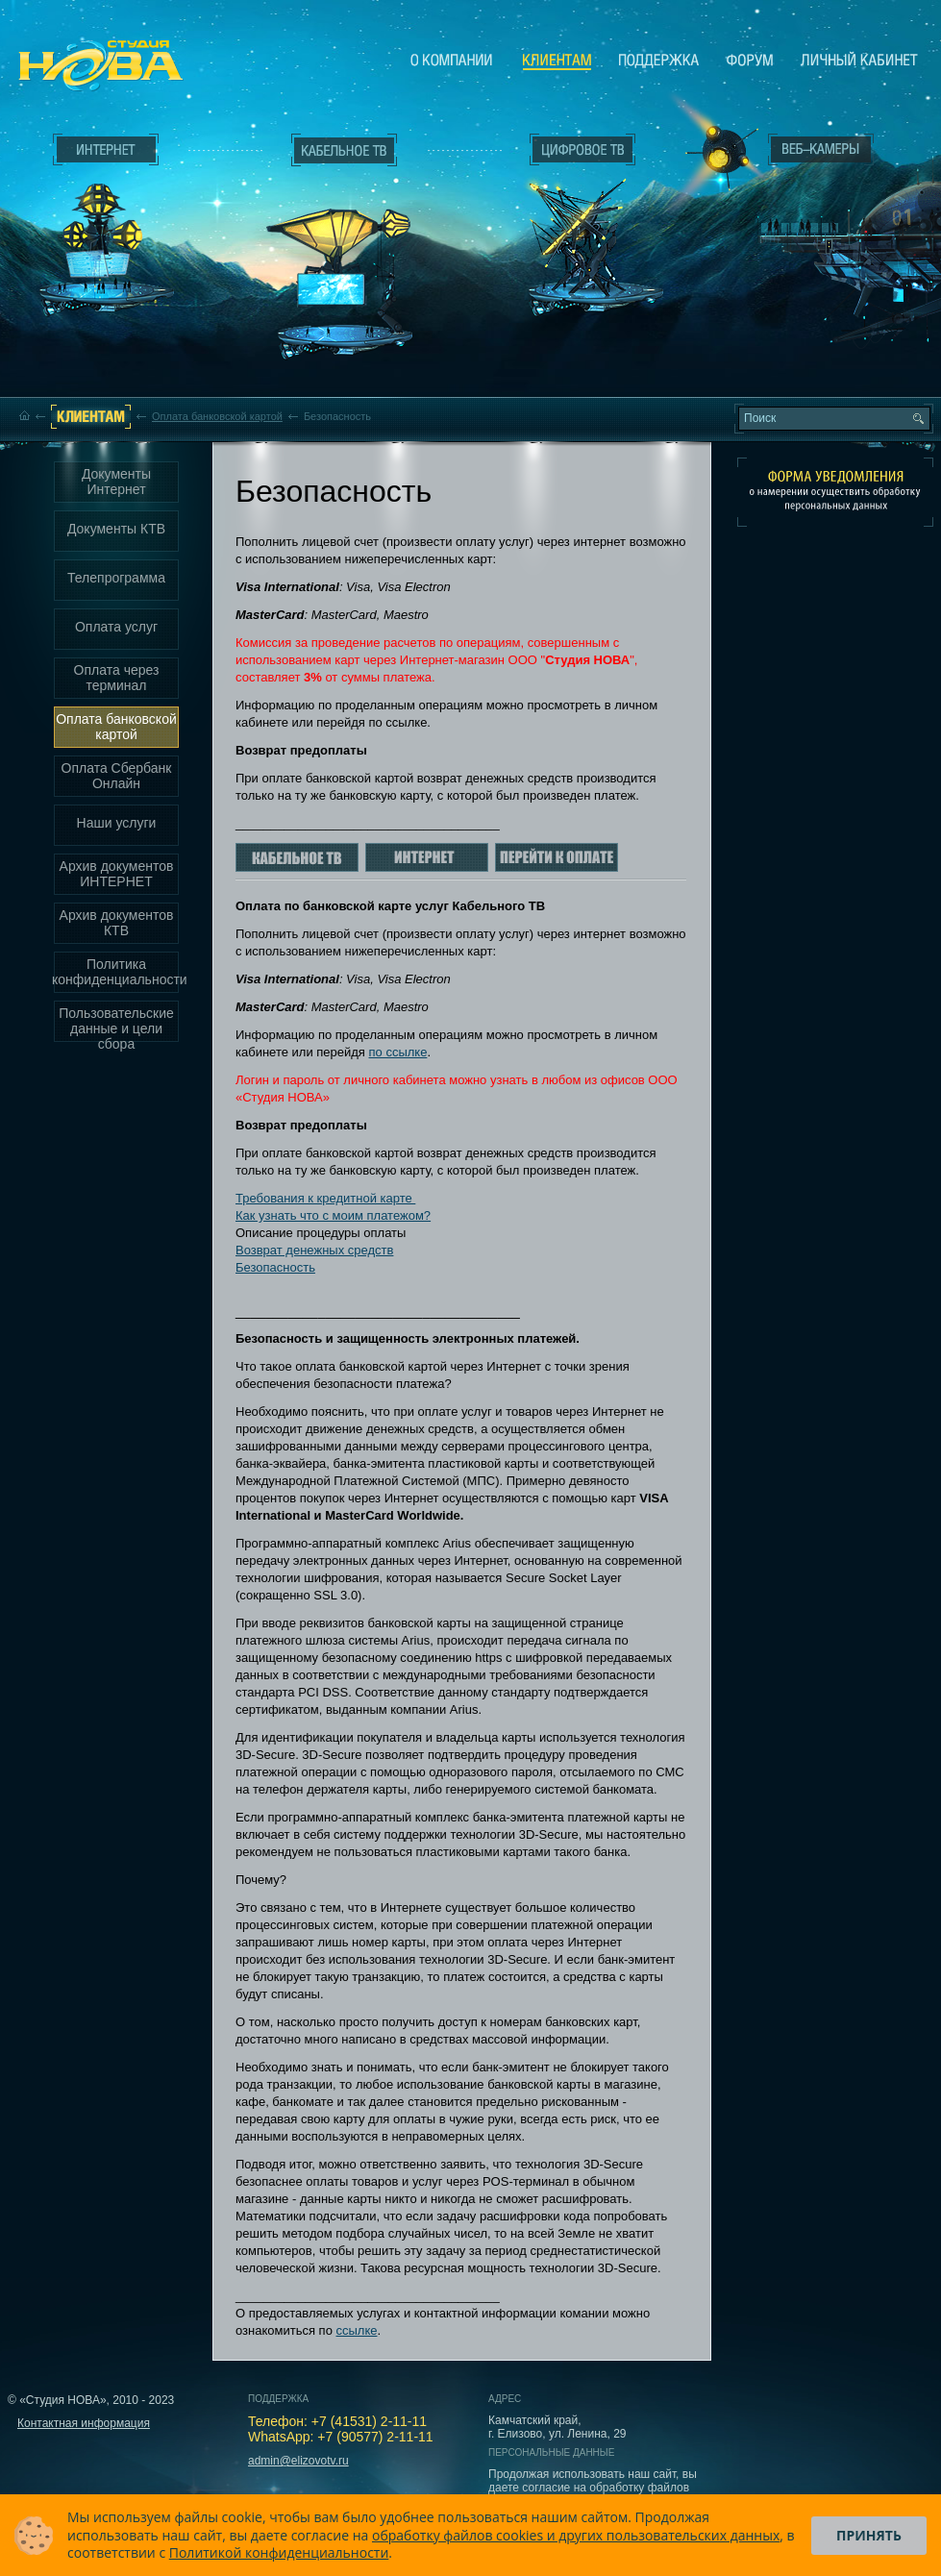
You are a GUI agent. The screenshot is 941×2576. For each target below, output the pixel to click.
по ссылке (398, 1052)
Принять (869, 2535)
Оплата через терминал (117, 677)
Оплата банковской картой (217, 416)
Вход (825, 320)
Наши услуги (117, 822)
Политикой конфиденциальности (279, 2552)
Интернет (106, 150)
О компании (452, 59)
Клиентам (557, 60)
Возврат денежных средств (314, 1250)
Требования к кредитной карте (325, 1198)
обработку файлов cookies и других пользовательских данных (576, 2535)
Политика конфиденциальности (116, 971)
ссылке (356, 2330)
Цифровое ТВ (573, 219)
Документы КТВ (116, 528)
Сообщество (750, 59)
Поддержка (659, 59)
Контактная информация (83, 2423)
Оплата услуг (116, 626)
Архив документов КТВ (117, 922)
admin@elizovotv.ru (298, 2460)
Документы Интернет (116, 481)
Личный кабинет (859, 59)
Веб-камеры (715, 154)
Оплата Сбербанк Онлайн (117, 775)
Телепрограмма (116, 577)
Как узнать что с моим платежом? (333, 1215)
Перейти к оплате (556, 857)
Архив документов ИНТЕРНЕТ (117, 873)
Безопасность (275, 1267)
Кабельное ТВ (345, 255)
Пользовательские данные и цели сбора (116, 1024)
